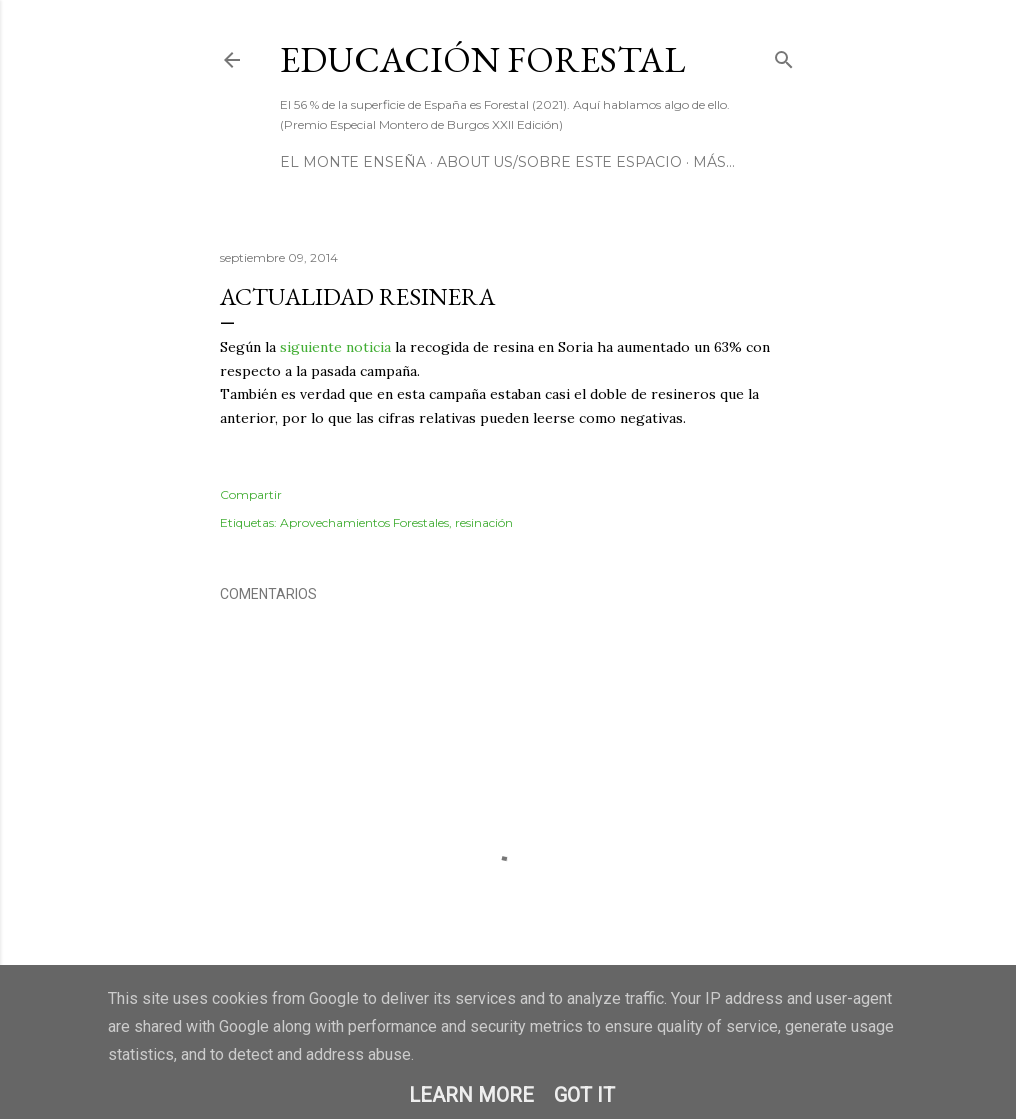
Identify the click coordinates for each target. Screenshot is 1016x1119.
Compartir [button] (251, 494)
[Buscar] (784, 55)
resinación (484, 522)
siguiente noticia (335, 347)
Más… (714, 162)
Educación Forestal (482, 59)
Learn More (471, 1095)
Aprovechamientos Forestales (364, 522)
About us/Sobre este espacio (559, 162)
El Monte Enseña (353, 162)
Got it (584, 1095)
